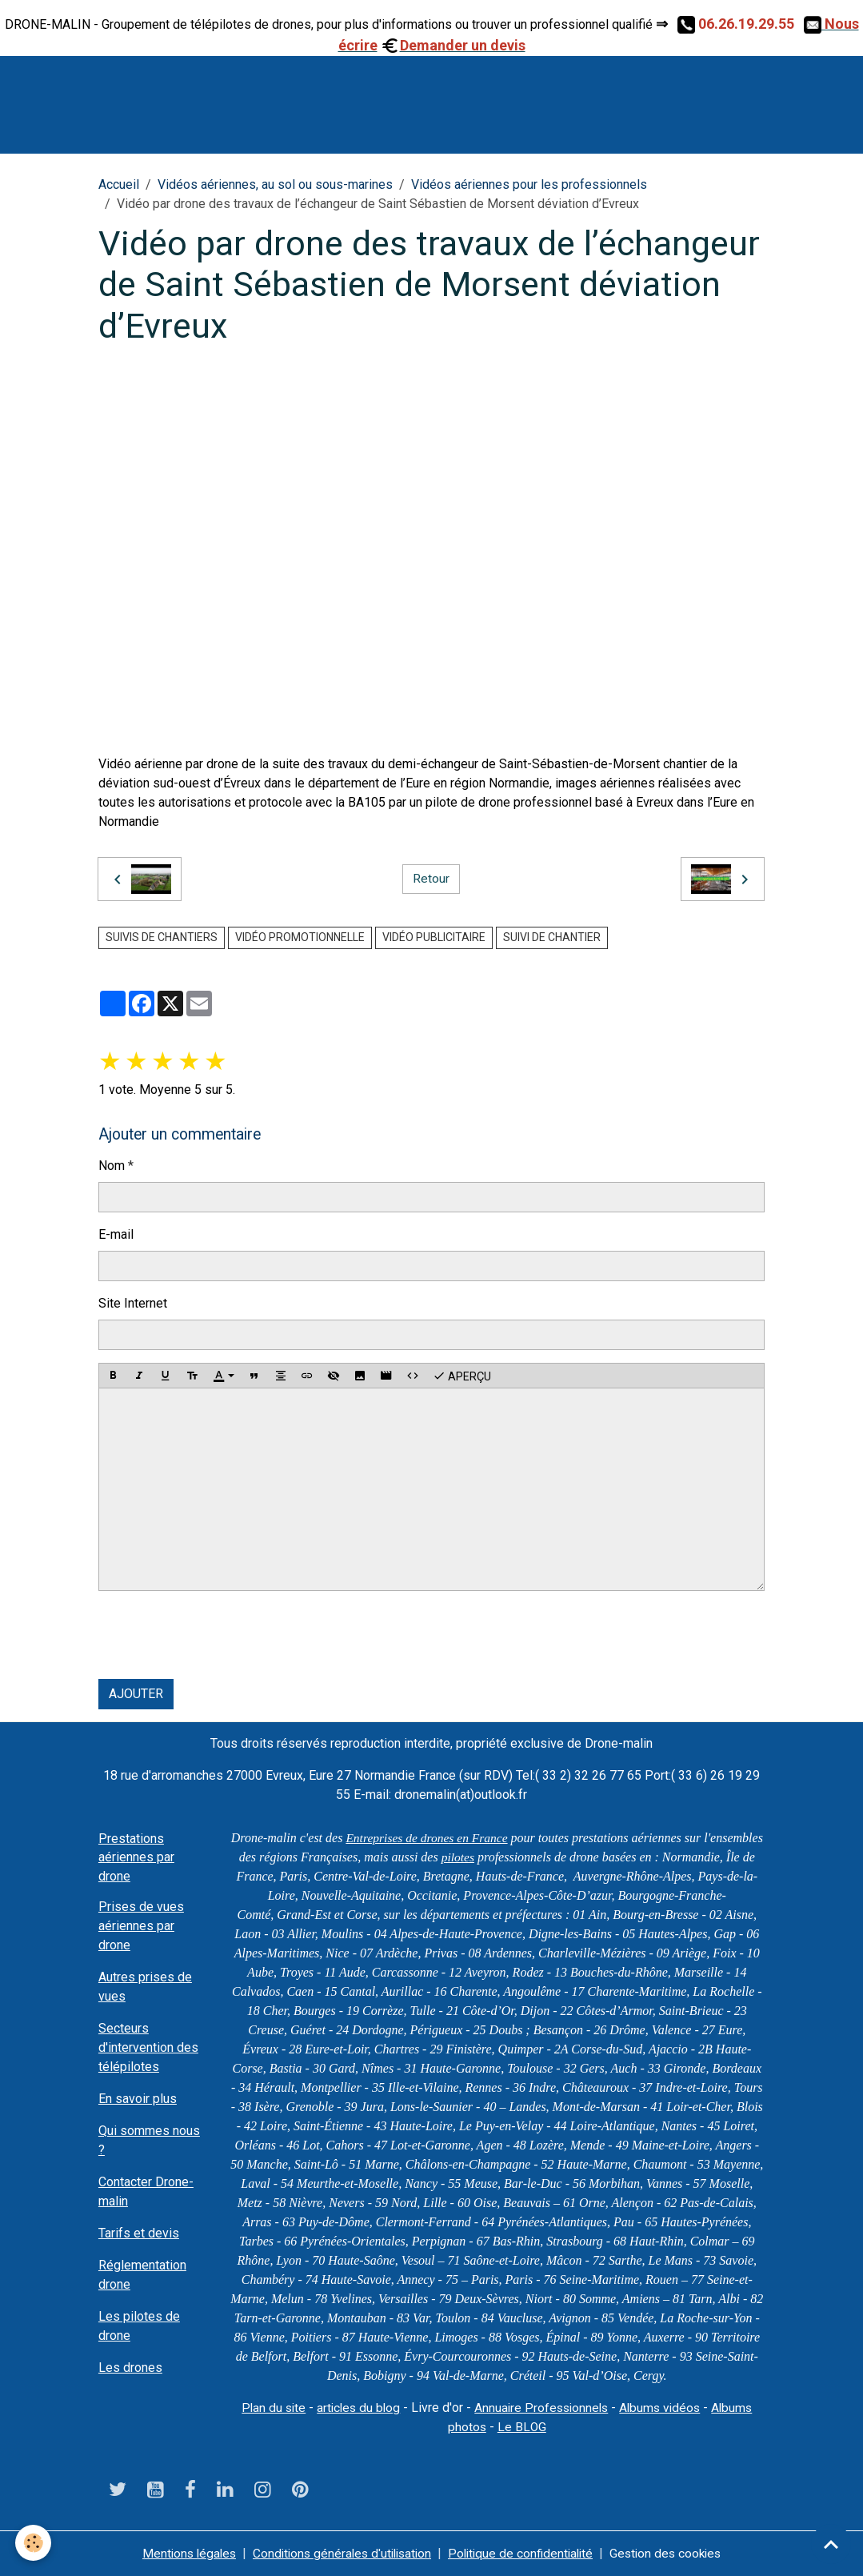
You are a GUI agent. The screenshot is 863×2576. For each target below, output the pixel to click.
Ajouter (136, 1693)
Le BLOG (521, 2426)
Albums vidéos (664, 2407)
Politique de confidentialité (524, 2553)
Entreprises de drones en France (457, 1838)
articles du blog (355, 2407)
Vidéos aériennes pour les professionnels (529, 184)
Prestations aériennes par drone (136, 1857)
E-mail (116, 1234)
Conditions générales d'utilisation (339, 2553)
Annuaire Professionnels (542, 2407)
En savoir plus (137, 2098)
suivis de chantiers (162, 937)
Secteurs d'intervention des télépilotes (148, 2047)
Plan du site (267, 2407)
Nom (111, 1165)
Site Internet (132, 1303)
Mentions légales (180, 2553)
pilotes (540, 1857)
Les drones (130, 2367)
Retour (431, 879)
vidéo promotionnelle (300, 937)
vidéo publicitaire (433, 937)
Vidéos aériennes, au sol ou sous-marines (275, 184)
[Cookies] (34, 2543)
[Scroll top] (831, 2544)
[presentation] (220, 1635)
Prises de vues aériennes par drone (141, 1926)
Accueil (118, 184)
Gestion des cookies (674, 2553)
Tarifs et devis (138, 2233)
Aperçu (462, 1376)
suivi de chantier (552, 937)
